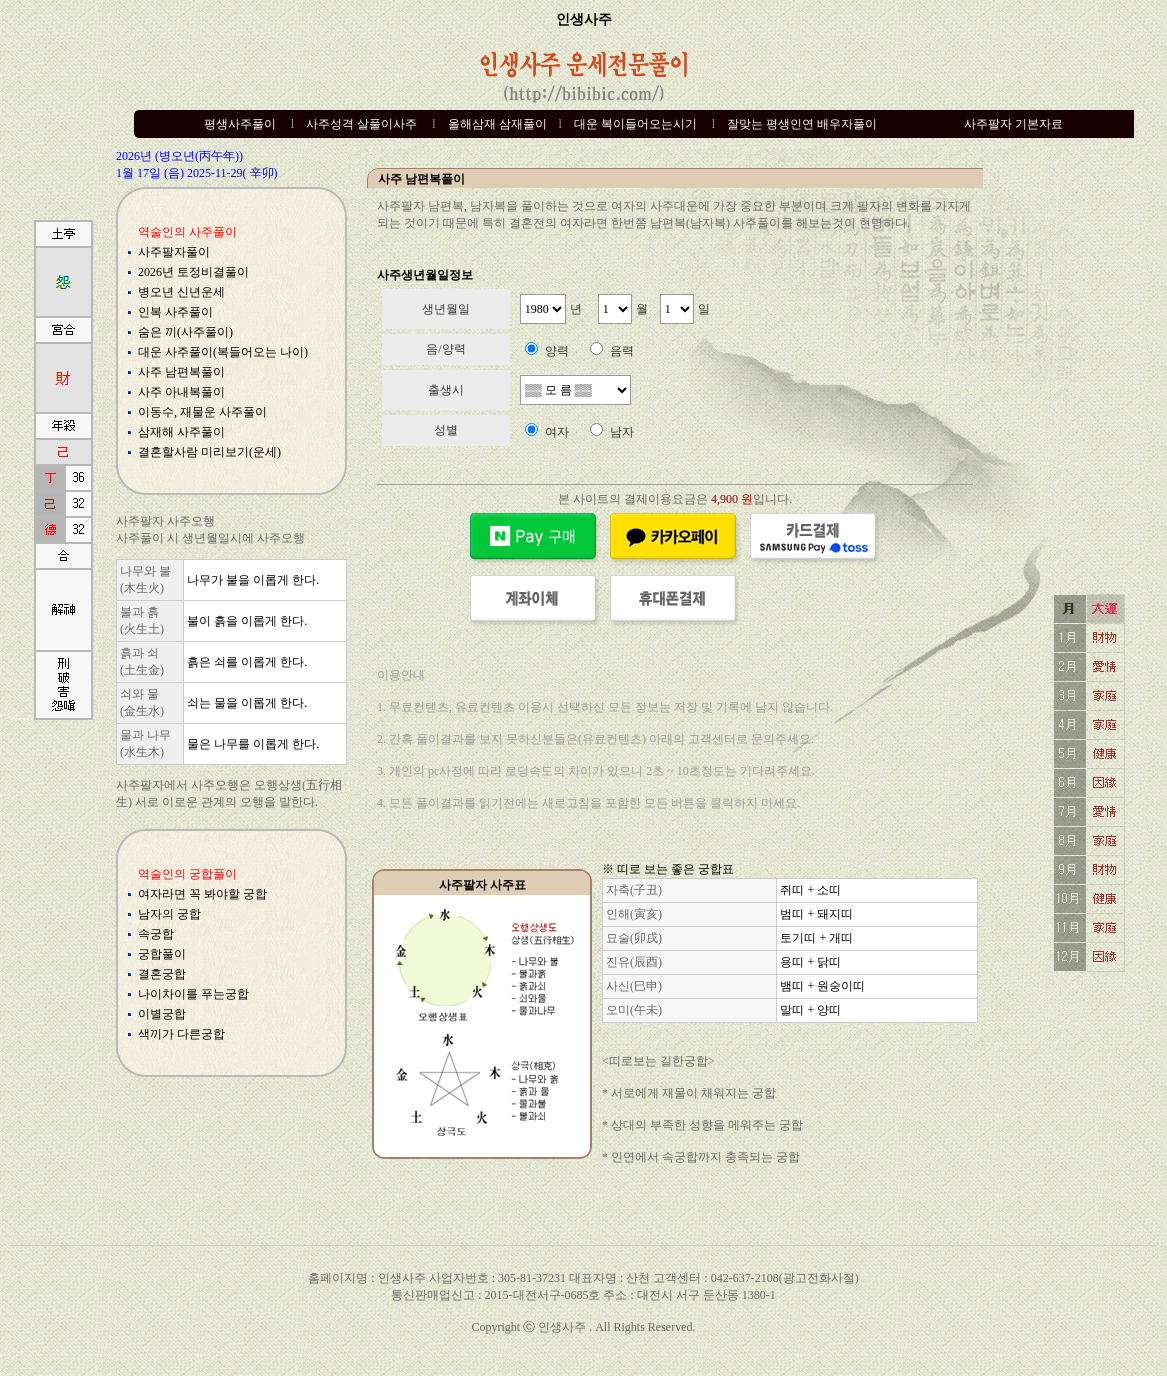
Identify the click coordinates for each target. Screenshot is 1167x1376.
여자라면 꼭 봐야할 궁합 (202, 894)
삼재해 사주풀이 (181, 432)
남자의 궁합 (169, 914)
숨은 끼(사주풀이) (185, 332)
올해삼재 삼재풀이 (497, 124)
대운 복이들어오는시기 (635, 124)
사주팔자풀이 (174, 252)
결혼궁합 (162, 974)
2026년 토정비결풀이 (193, 272)
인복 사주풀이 (175, 312)
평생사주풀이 (240, 124)
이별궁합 (162, 1014)
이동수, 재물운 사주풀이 (202, 412)
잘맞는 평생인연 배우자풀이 (802, 124)
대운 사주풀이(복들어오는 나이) (223, 352)
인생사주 (584, 19)
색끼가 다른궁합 (181, 1034)
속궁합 (156, 934)
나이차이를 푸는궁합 (193, 994)
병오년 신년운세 (181, 292)
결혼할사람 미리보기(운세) (209, 452)
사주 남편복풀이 (181, 372)
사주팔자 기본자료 (1013, 124)
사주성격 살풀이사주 (361, 124)
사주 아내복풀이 (181, 392)
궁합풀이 (162, 954)
